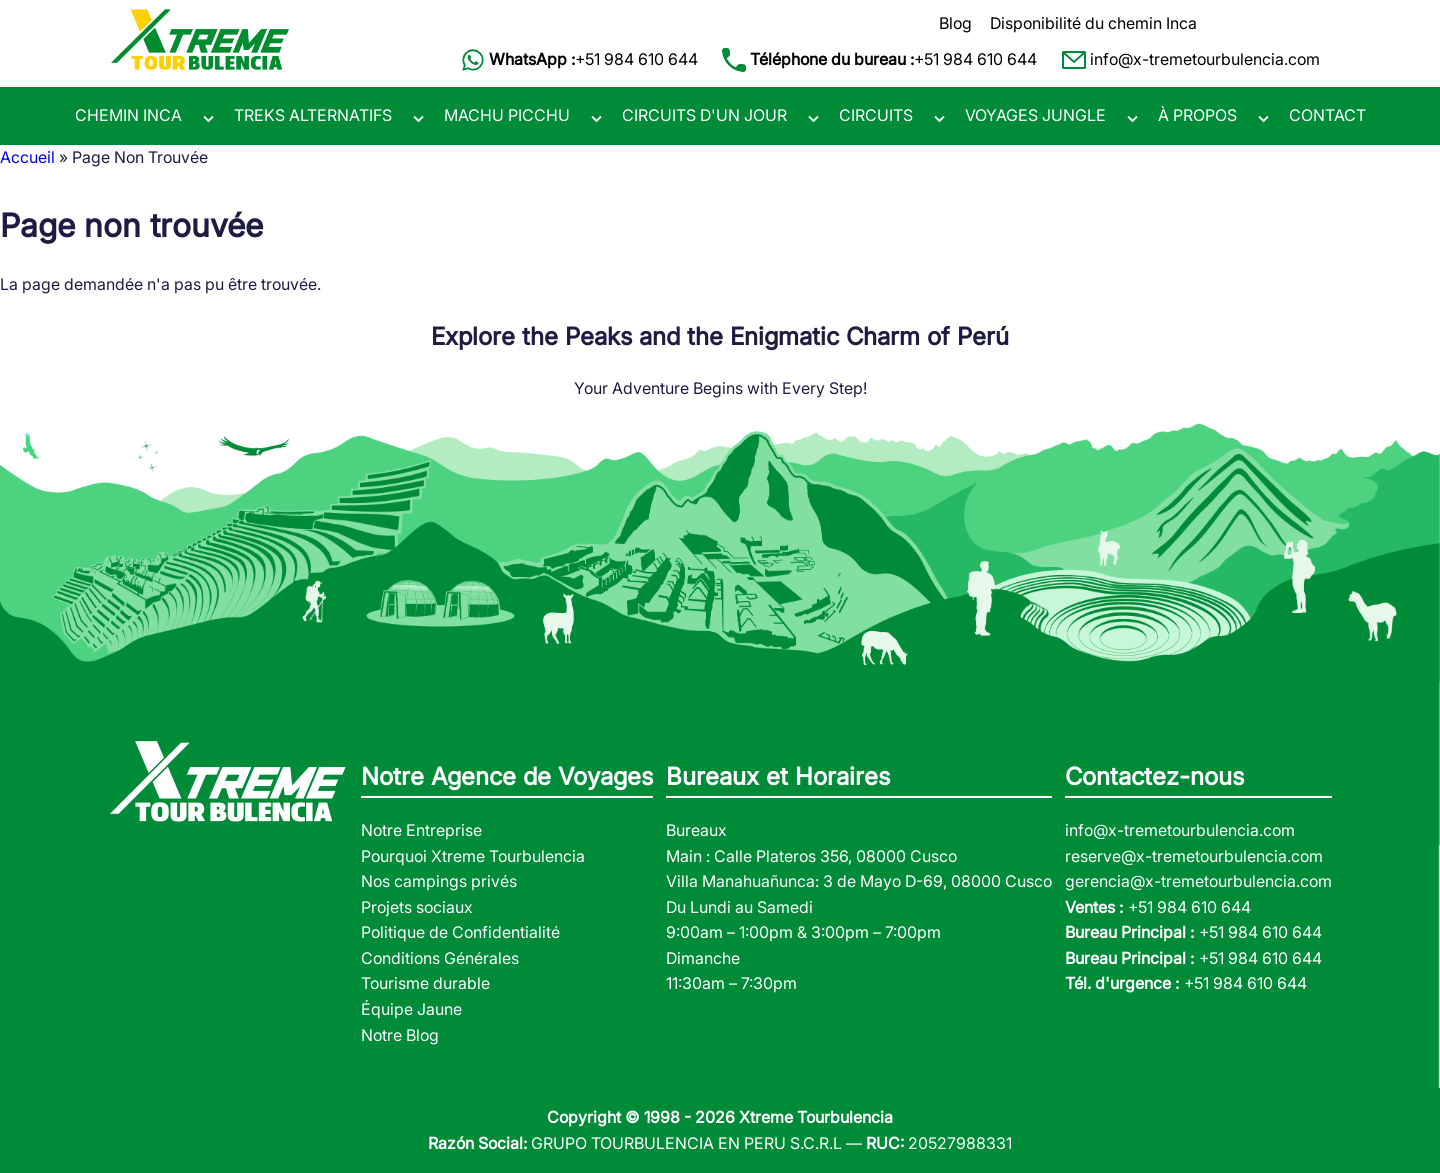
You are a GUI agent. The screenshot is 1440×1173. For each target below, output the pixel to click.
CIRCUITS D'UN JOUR (704, 115)
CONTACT (1327, 115)
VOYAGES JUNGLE (1035, 115)
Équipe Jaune (411, 1009)
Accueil (27, 157)
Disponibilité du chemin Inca (1093, 23)
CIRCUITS (876, 115)
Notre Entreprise (421, 830)
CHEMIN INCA (128, 115)
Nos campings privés (439, 881)
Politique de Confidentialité (460, 932)
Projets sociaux (417, 907)
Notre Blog (400, 1035)
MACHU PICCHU (507, 115)
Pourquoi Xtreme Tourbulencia (473, 856)
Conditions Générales (440, 958)
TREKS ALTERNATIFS (313, 115)
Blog (955, 23)
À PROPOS (1197, 115)
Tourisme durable (425, 983)
